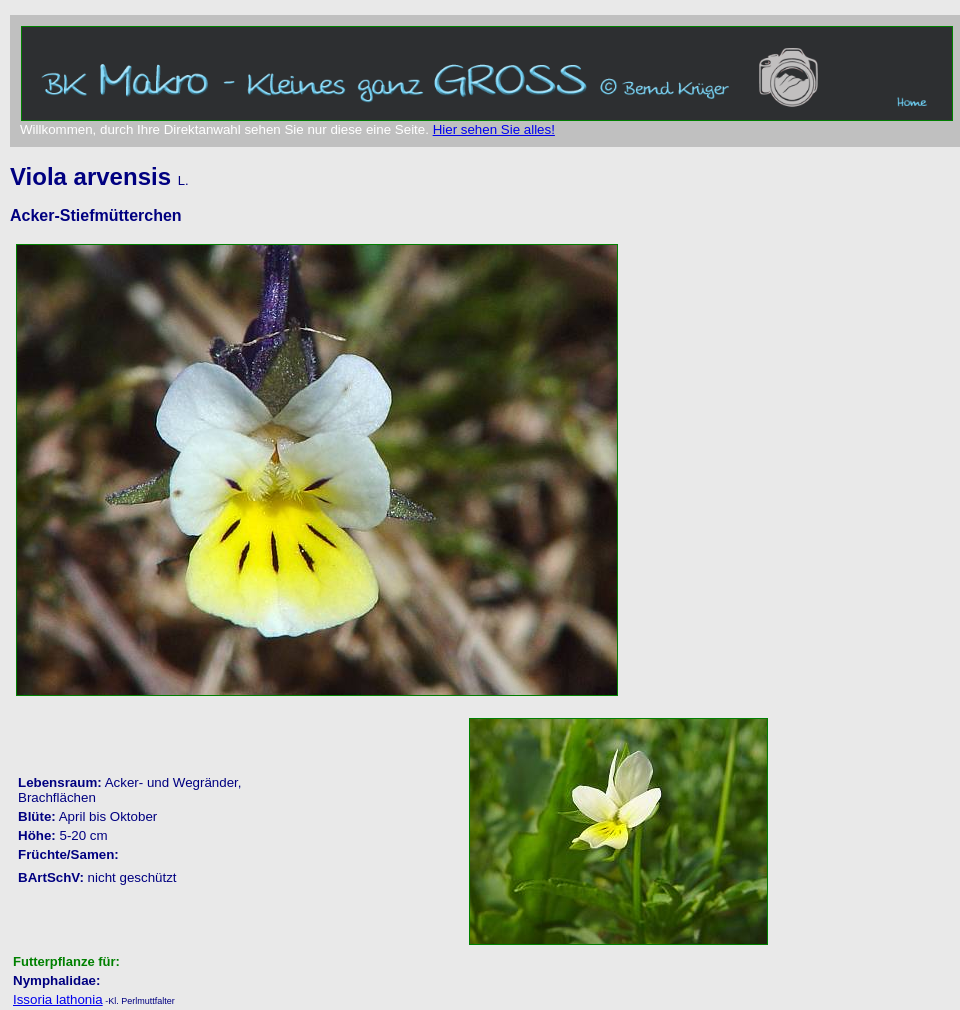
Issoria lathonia (58, 999)
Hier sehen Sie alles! (494, 129)
